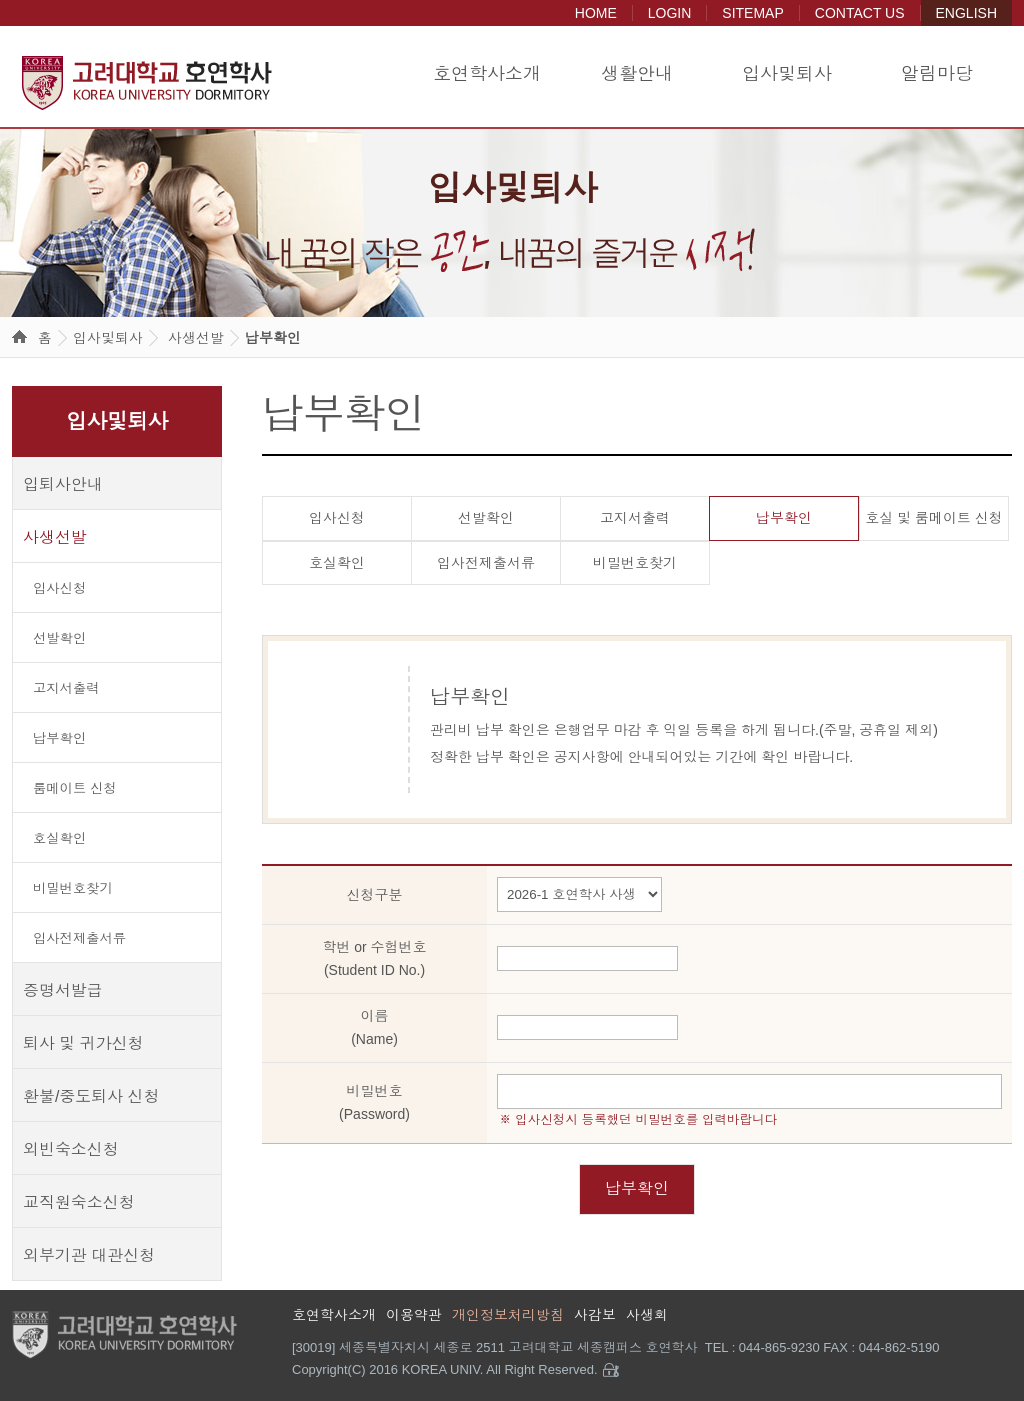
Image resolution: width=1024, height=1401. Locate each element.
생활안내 (637, 74)
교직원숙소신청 (79, 1202)
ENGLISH (966, 13)
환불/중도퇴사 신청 (91, 1096)
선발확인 (59, 638)
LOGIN (670, 13)
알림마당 (937, 74)
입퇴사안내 (63, 484)
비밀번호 (374, 1104)
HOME (596, 13)
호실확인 (59, 838)
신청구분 (375, 895)
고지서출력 (66, 688)
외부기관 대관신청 (89, 1255)
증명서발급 (63, 990)
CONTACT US (860, 13)
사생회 (647, 1315)
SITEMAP (752, 13)
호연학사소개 (487, 74)
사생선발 (196, 338)
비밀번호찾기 (73, 888)
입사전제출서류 (79, 938)
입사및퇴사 (787, 74)
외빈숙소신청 (71, 1149)
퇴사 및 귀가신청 (83, 1043)
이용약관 (414, 1315)
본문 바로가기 (0, 0)
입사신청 (59, 588)
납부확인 (273, 338)
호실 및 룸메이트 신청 (934, 518)
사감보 (595, 1315)
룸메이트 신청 (74, 788)
